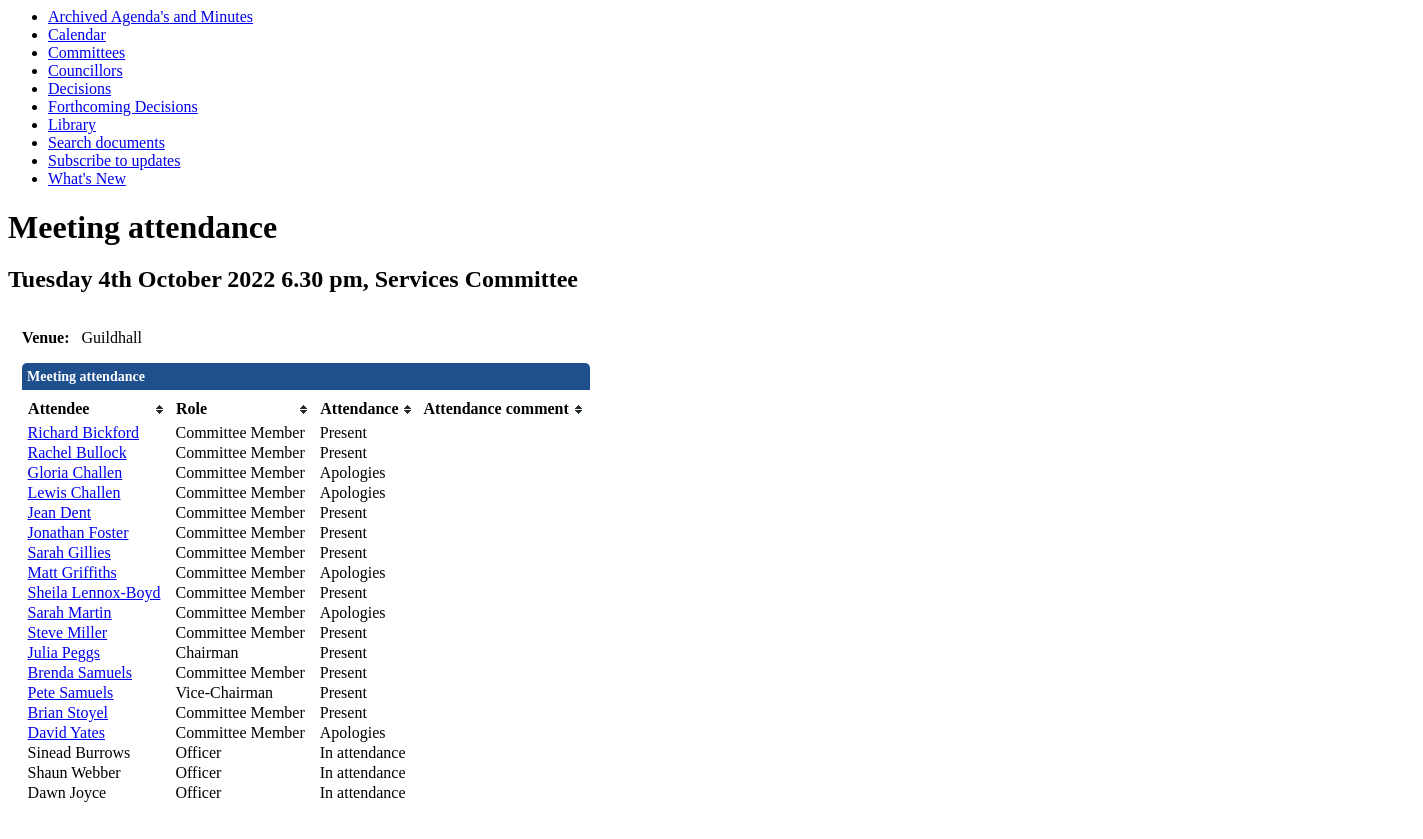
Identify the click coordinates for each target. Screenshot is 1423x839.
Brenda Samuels (80, 672)
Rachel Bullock (77, 452)
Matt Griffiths (72, 572)
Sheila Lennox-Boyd (94, 592)
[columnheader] (97, 409)
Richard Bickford (84, 432)
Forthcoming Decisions (123, 106)
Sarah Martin (70, 612)
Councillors (85, 70)
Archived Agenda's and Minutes (150, 16)
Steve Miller (68, 632)
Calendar (77, 34)
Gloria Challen (75, 472)
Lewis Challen (74, 492)
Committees (86, 52)
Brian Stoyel (68, 712)
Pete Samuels (71, 692)
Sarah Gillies (69, 552)
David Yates (66, 732)
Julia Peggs (64, 652)
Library (72, 124)
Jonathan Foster (78, 532)
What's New (87, 178)
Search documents (106, 142)
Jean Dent (60, 512)
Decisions (79, 88)
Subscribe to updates (114, 160)
